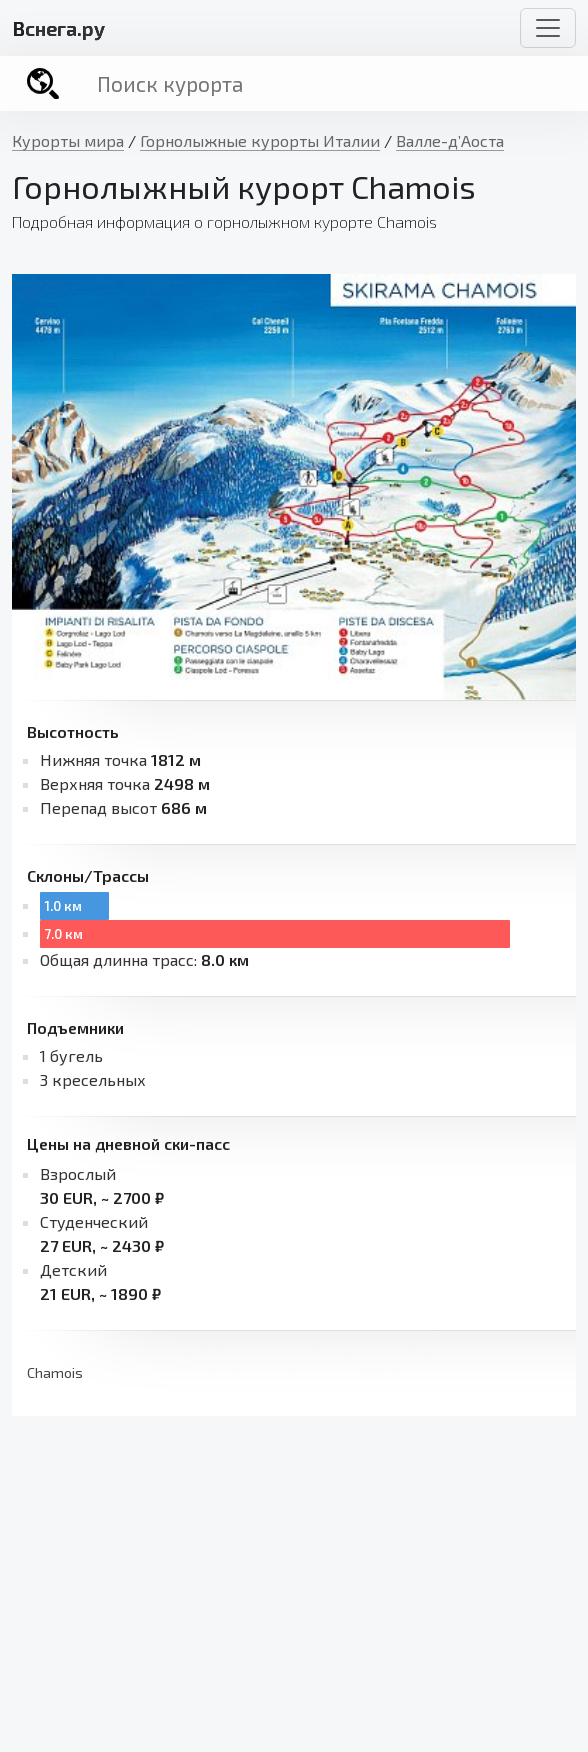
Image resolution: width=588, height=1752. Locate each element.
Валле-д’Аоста (450, 140)
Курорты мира (68, 140)
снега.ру (58, 28)
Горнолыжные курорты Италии (260, 140)
